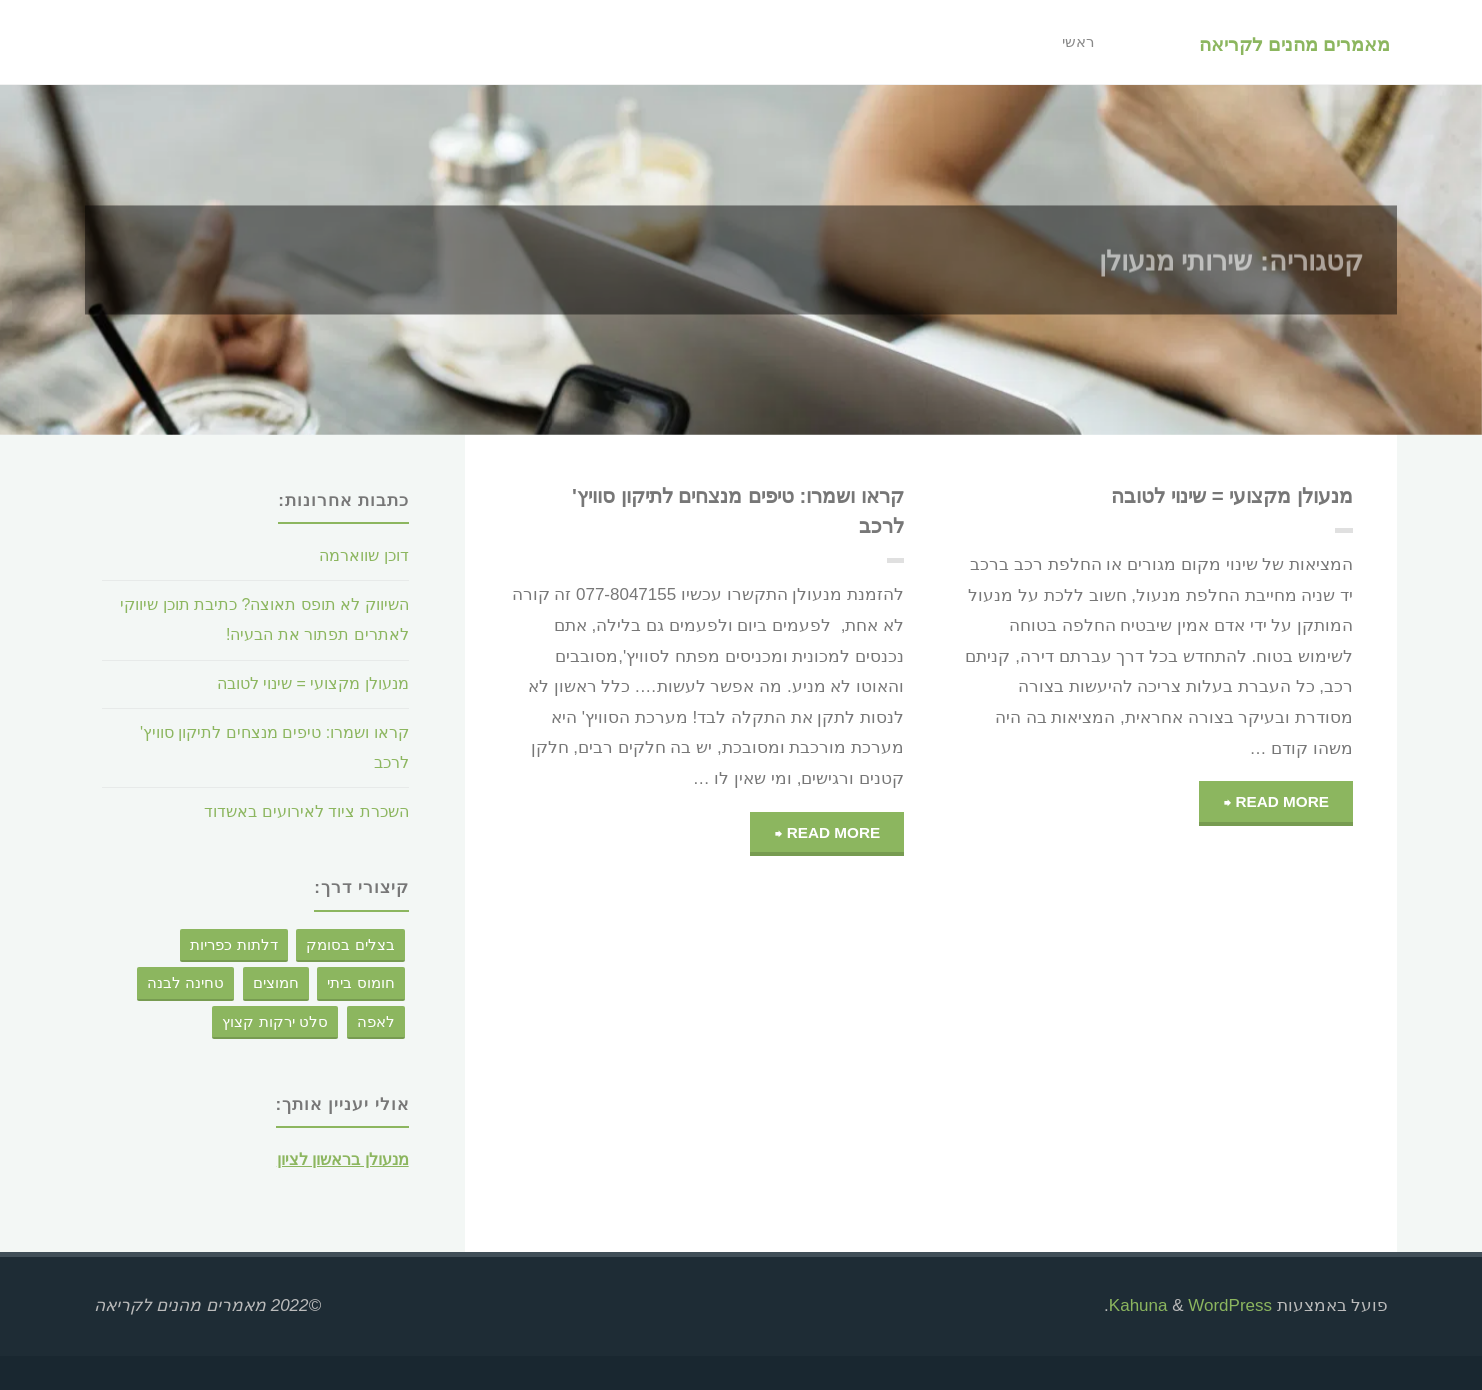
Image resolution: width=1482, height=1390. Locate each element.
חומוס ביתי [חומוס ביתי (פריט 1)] (360, 982)
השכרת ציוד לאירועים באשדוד (299, 811)
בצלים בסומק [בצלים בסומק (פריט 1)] (350, 944)
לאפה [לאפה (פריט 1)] (376, 1021)
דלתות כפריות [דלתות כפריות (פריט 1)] (233, 944)
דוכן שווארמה (359, 555)
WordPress (1230, 1305)
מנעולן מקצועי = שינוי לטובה (1218, 495)
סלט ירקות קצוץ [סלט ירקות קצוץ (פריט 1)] (275, 1021)
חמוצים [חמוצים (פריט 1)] (276, 982)
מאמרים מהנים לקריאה (1292, 43)
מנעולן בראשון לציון (335, 1159)
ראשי (1072, 42)
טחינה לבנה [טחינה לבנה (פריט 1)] (185, 982)
